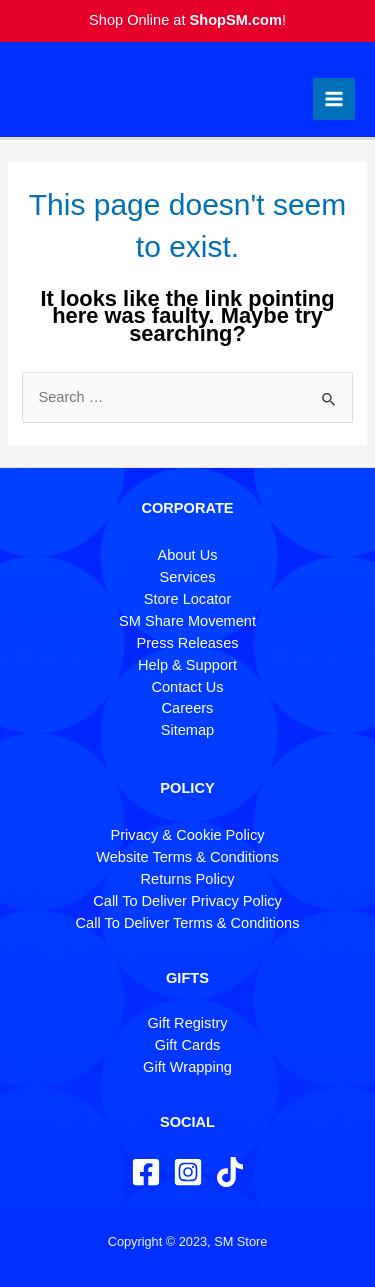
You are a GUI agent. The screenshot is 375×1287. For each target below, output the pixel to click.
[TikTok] (230, 1172)
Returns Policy (188, 879)
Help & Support (187, 665)
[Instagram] (188, 1172)
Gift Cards (188, 1045)
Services (188, 577)
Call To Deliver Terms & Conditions (188, 923)
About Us (188, 555)
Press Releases (187, 643)
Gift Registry (187, 1023)
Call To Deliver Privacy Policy (187, 901)
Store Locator (188, 599)
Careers (188, 708)
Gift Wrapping (187, 1067)
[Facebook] (146, 1172)
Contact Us (187, 687)
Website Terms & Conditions (187, 857)
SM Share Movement (187, 621)
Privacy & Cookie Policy (188, 835)
